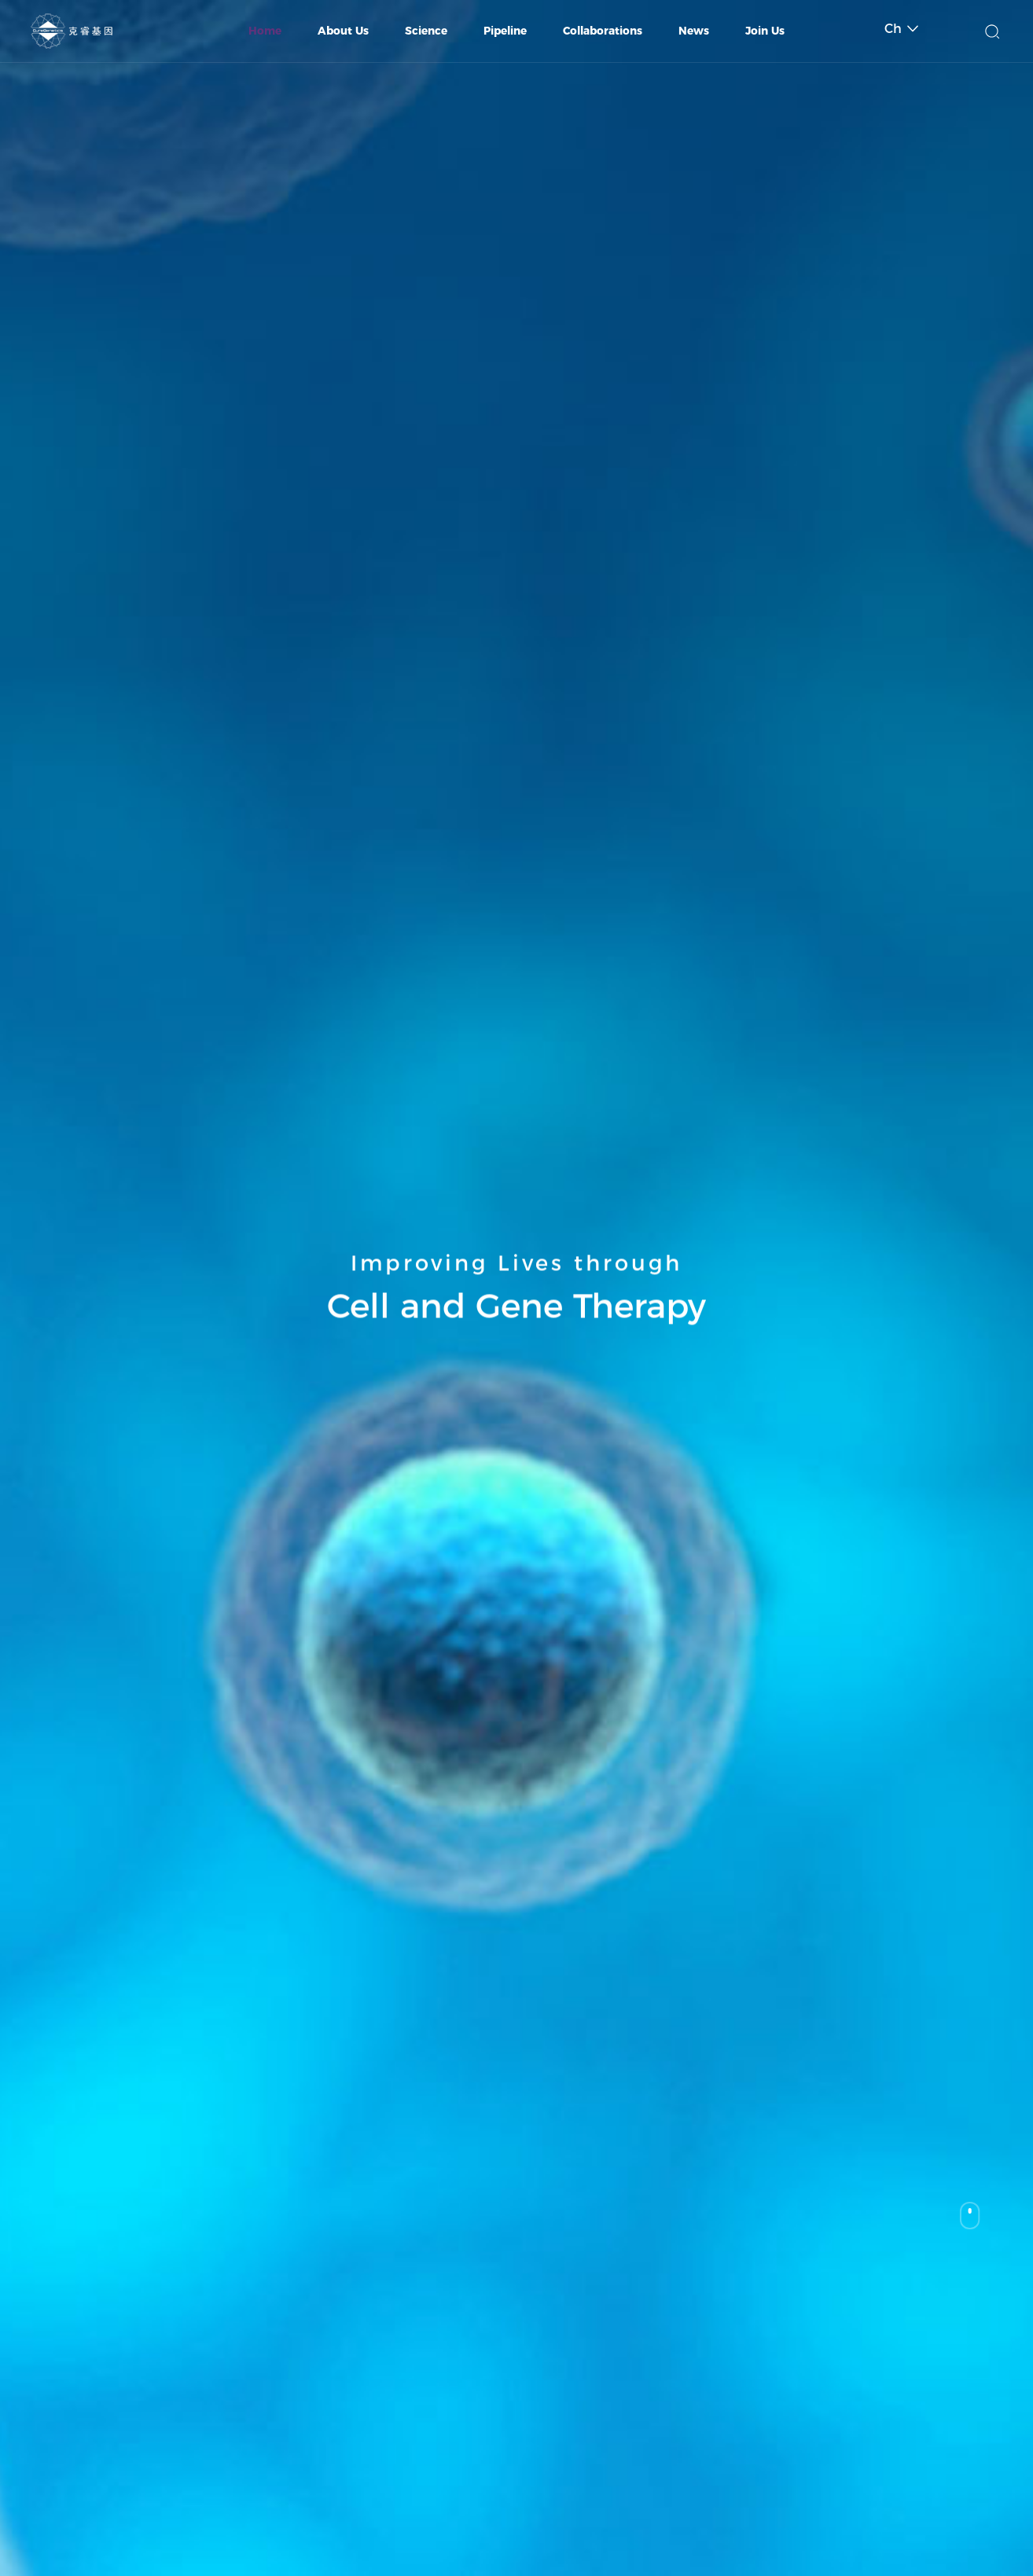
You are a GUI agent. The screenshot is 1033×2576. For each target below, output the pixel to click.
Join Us (765, 30)
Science (426, 30)
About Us (343, 30)
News (693, 30)
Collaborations (602, 30)
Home (264, 30)
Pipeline (505, 30)
